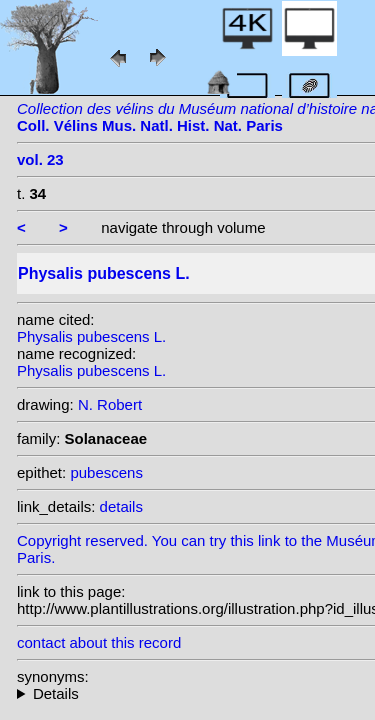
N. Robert (110, 404)
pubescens (106, 472)
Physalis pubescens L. (91, 336)
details (121, 506)
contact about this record (99, 642)
